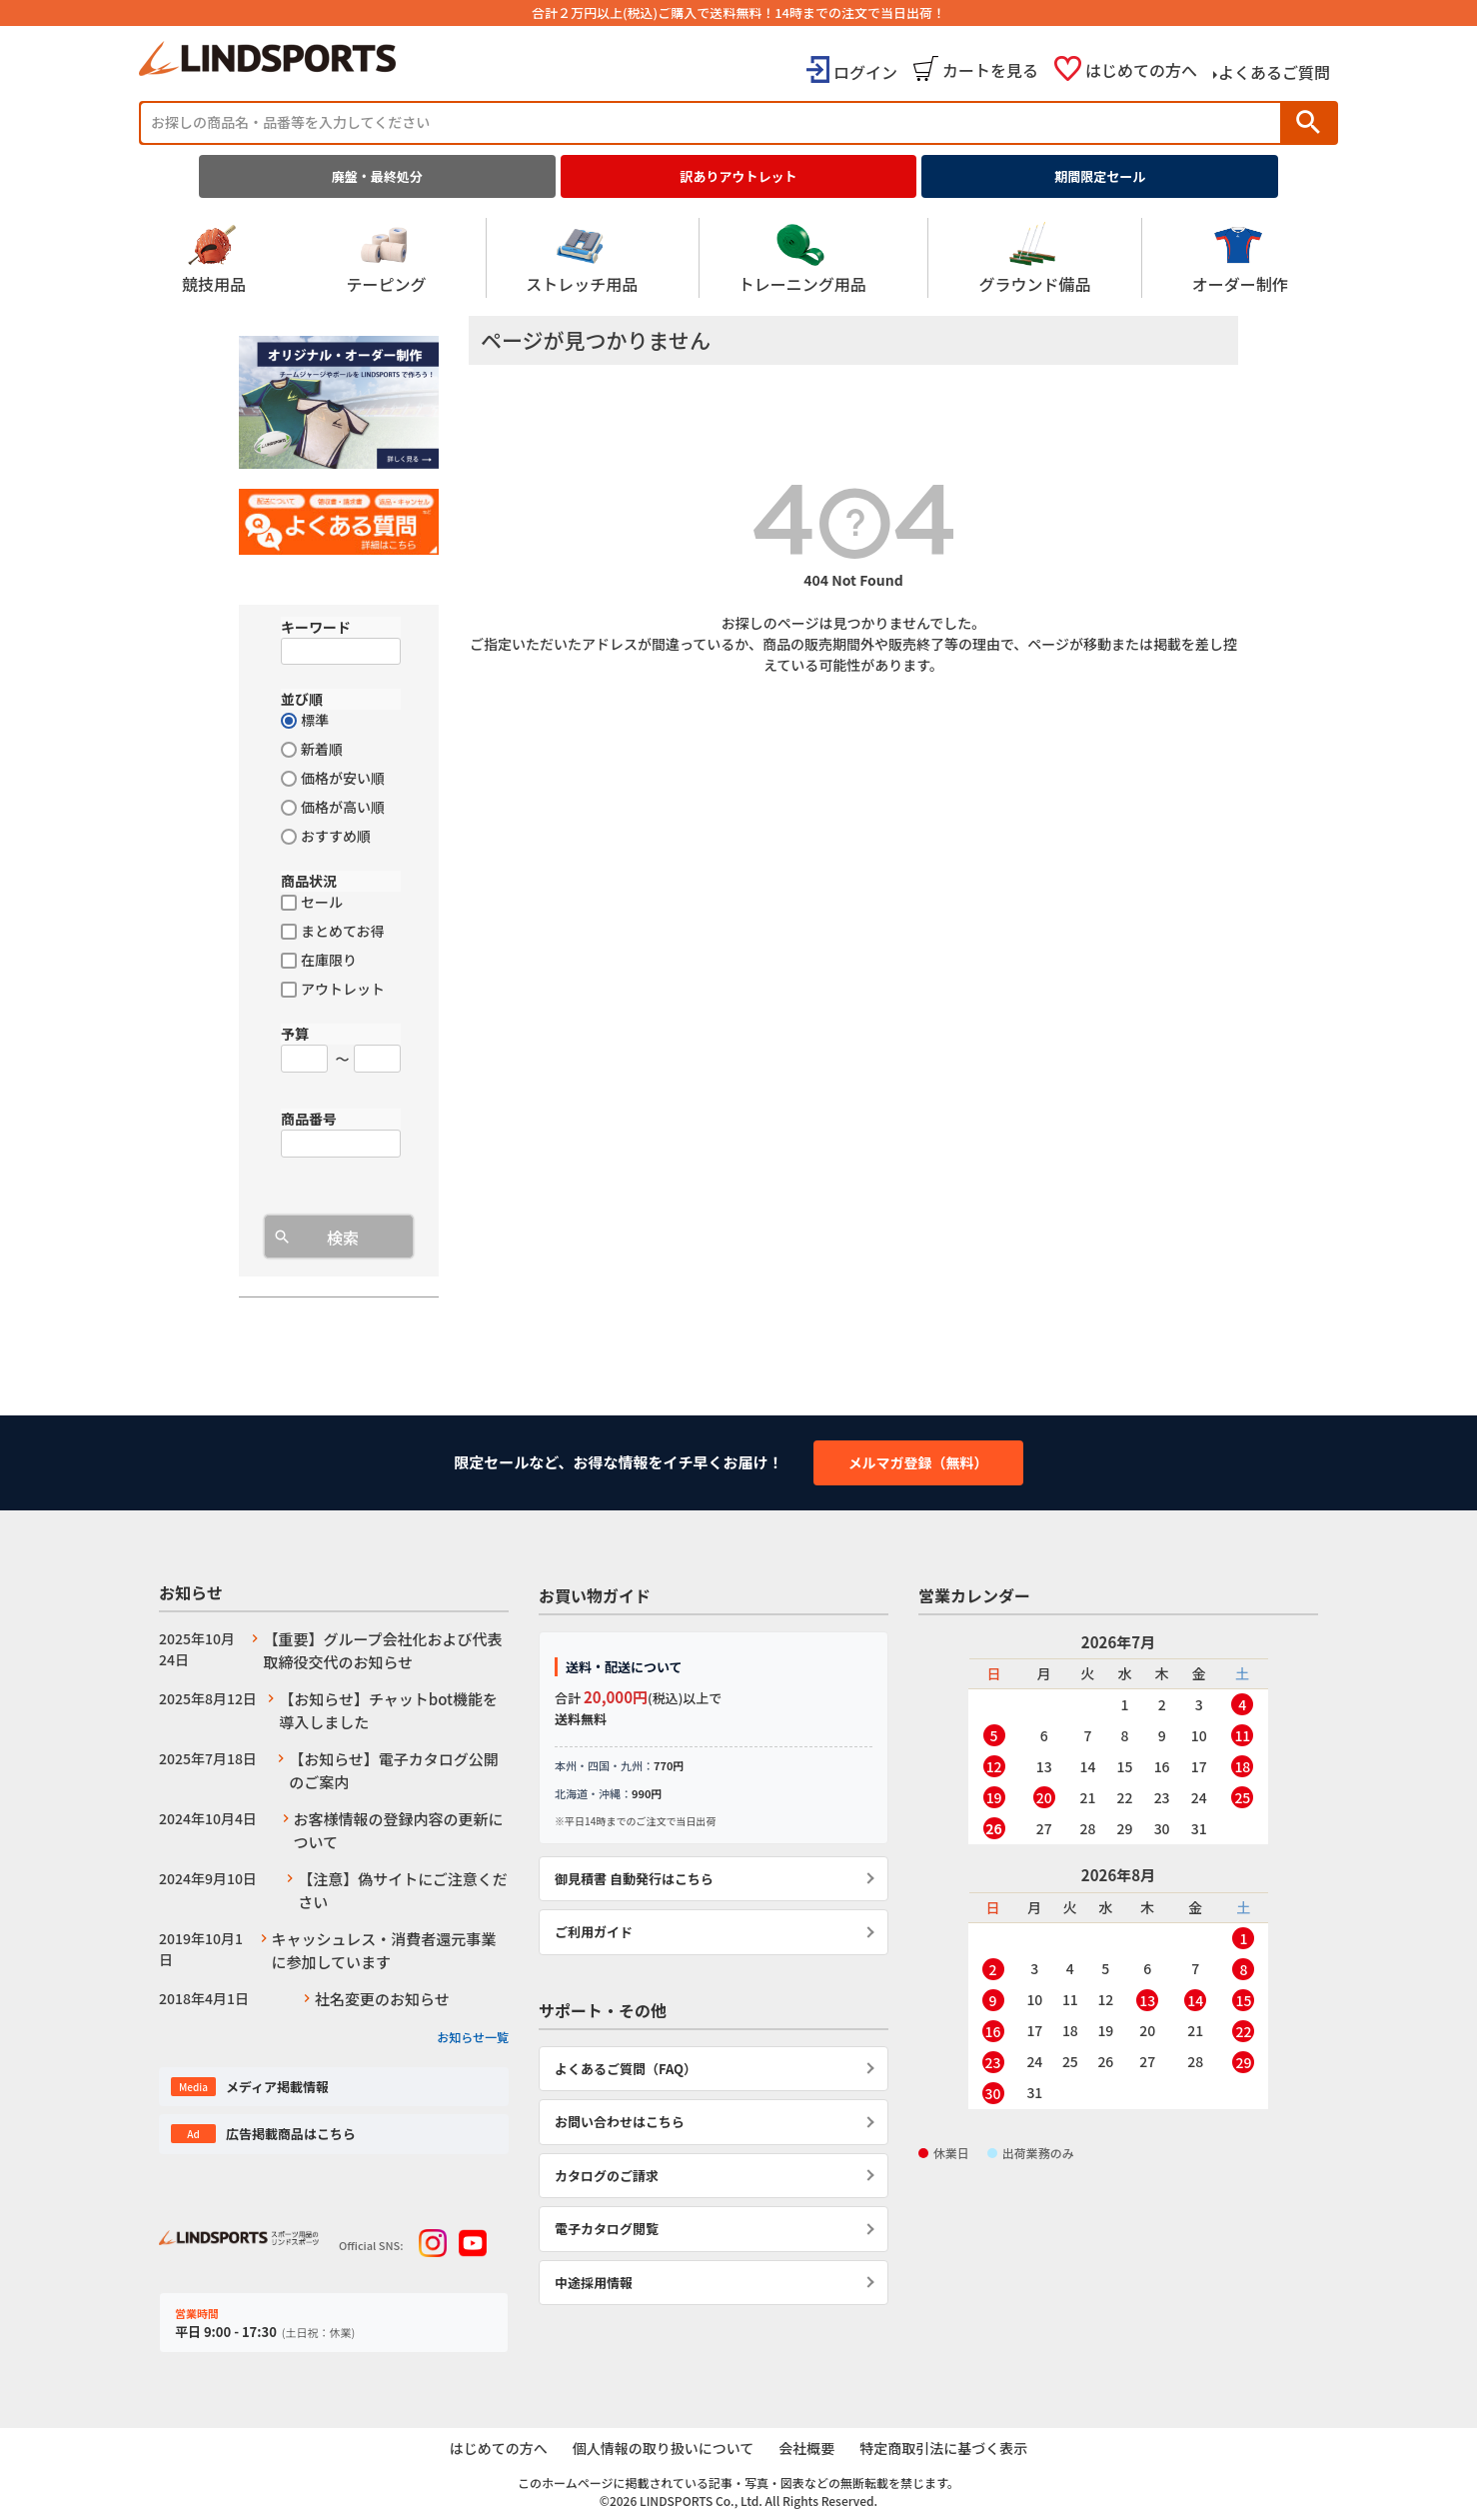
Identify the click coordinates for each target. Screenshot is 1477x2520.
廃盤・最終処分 (377, 176)
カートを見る (990, 70)
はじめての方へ (1141, 70)
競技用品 (214, 258)
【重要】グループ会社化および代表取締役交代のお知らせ (382, 1650)
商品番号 (309, 1119)
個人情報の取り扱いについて (662, 2449)
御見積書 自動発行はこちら (634, 1878)
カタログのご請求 (607, 2175)
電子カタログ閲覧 (607, 2228)
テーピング (386, 258)
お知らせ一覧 (473, 2036)
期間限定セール (1099, 176)
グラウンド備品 (1034, 258)
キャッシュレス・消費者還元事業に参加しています (384, 1950)
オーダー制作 (1240, 258)
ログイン (865, 72)
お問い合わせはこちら (620, 2121)
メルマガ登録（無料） (918, 1462)
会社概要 (807, 2449)
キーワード (316, 627)
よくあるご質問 (1274, 72)
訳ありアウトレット (739, 176)
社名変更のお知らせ (382, 1998)
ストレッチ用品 (582, 258)
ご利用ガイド (594, 1931)
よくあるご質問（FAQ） (626, 2068)
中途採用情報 (594, 2282)
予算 (295, 1034)
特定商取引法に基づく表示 (945, 2449)
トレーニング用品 (802, 258)
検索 (1308, 122)
